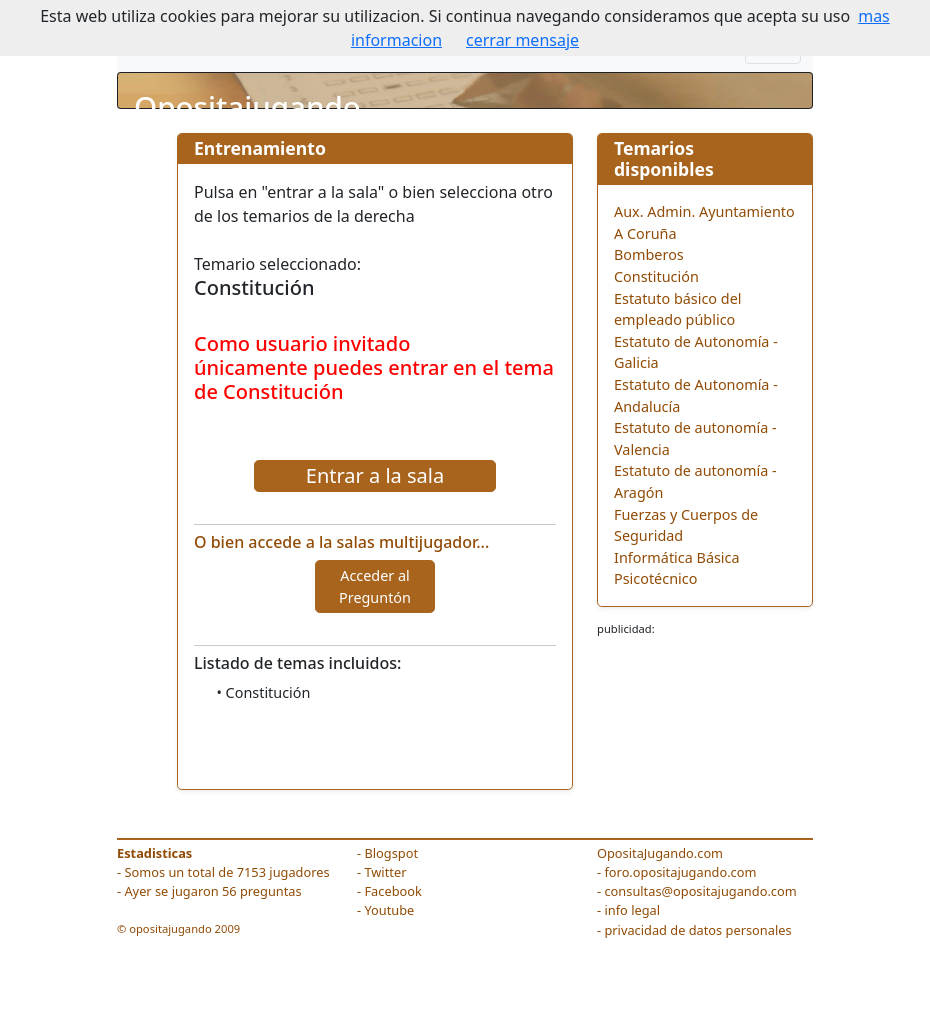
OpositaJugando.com (660, 853)
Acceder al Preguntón (375, 586)
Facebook (392, 891)
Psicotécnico (655, 578)
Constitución (656, 276)
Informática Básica (677, 557)
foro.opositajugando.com (680, 872)
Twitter (385, 872)
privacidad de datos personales (697, 930)
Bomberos (649, 254)
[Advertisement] (705, 699)
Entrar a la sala (375, 475)
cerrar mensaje (522, 40)
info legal (632, 910)
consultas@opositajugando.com (700, 891)
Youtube (389, 910)
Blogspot (391, 853)
